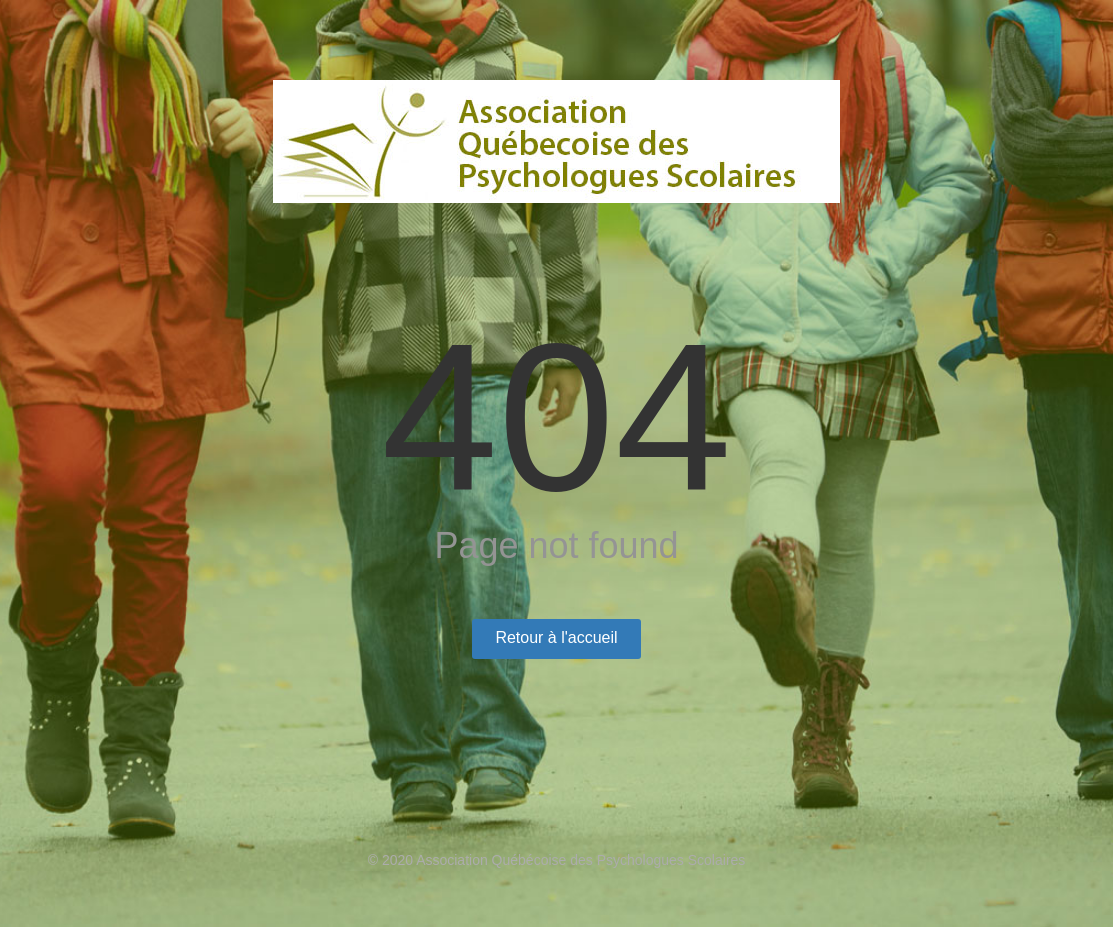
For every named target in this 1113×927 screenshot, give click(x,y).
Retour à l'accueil (556, 637)
